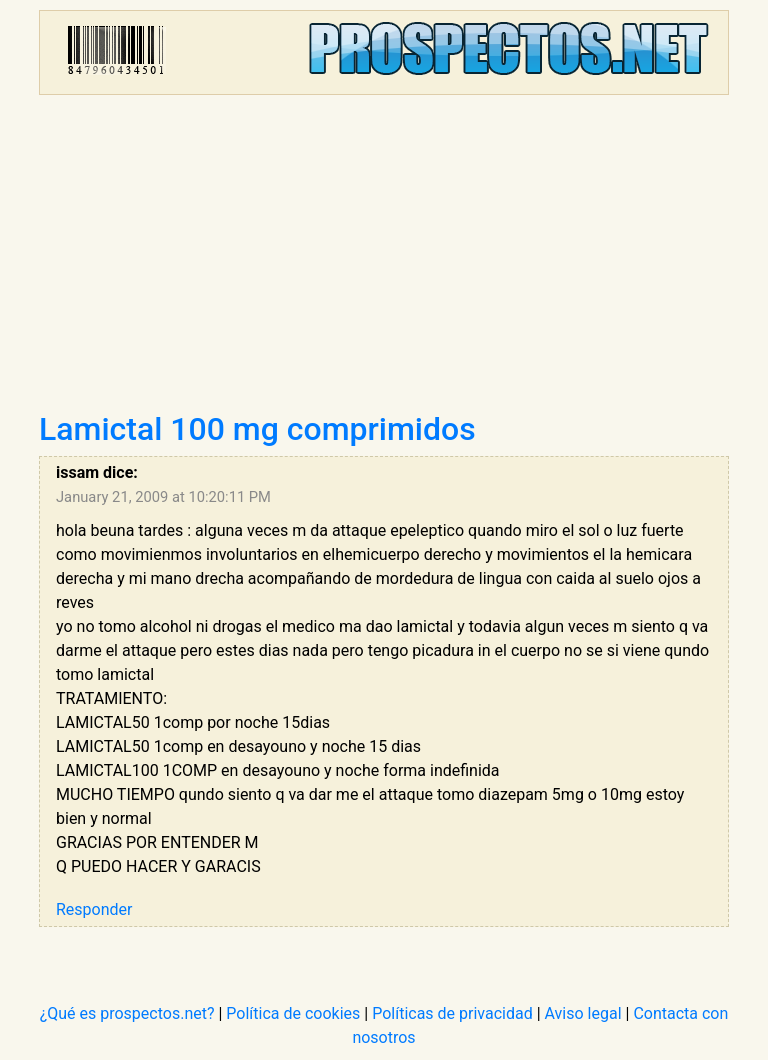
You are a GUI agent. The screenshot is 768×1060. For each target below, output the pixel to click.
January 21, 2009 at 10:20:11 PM (163, 497)
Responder (94, 909)
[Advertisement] (384, 260)
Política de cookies (293, 1013)
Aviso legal (583, 1013)
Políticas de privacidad (452, 1013)
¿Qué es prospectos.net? (127, 1013)
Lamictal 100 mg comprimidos (257, 429)
